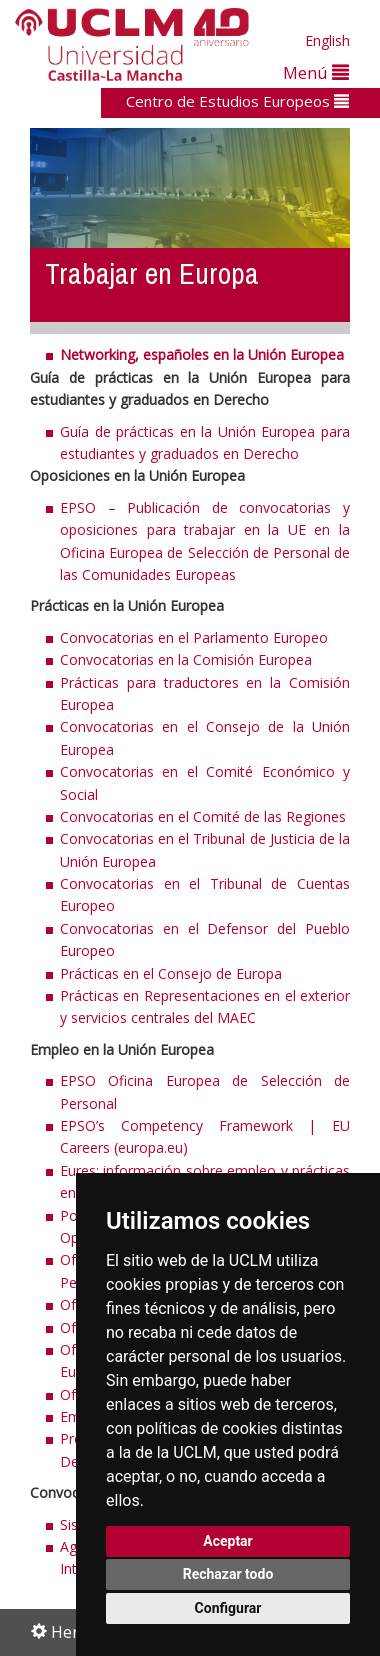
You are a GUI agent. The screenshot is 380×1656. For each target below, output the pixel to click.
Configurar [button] (228, 1608)
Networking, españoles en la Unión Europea (202, 354)
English (327, 40)
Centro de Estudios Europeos (237, 101)
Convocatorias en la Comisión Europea (186, 659)
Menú (316, 72)
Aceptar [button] (228, 1541)
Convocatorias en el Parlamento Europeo (194, 637)
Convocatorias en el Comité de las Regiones (203, 816)
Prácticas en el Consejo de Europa (171, 973)
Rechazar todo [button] (228, 1574)
